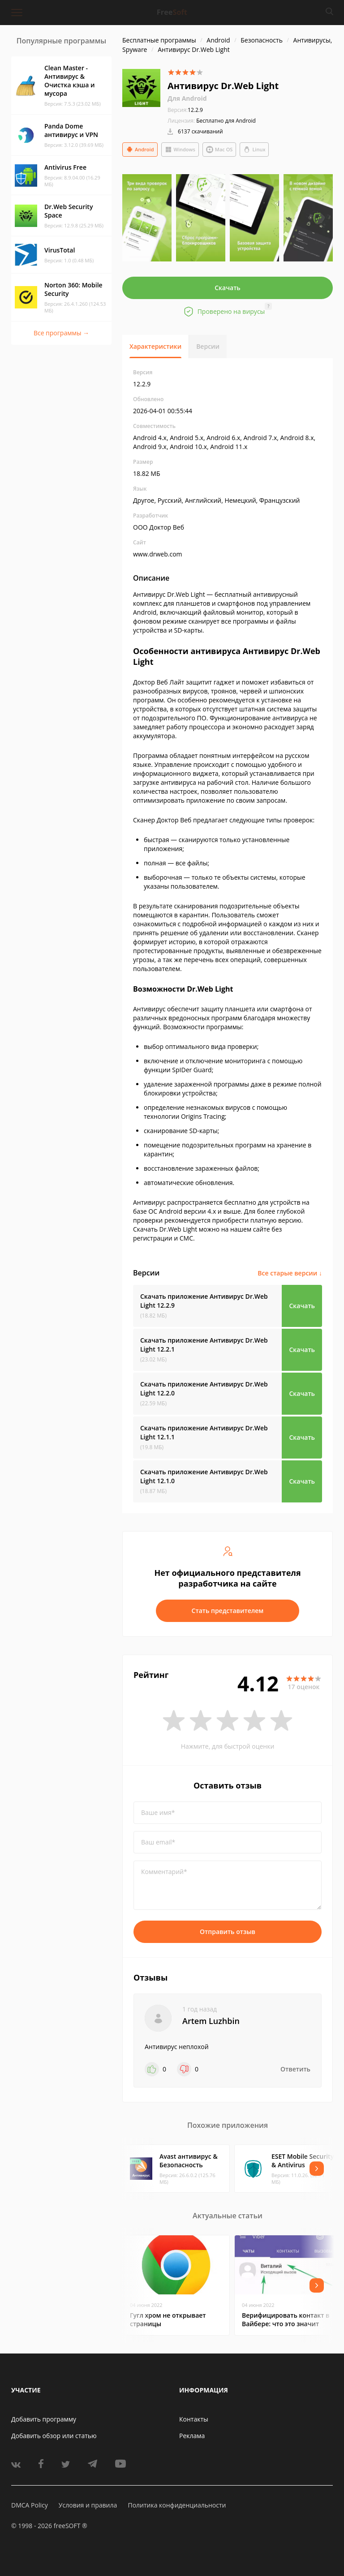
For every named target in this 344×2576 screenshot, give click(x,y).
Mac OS (219, 149)
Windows (180, 149)
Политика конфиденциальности (177, 2505)
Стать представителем (228, 1610)
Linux (254, 149)
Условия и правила (88, 2505)
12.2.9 (185, 110)
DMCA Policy (29, 2505)
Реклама (192, 2435)
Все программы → (61, 333)
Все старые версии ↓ (290, 1273)
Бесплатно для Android (226, 120)
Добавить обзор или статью (54, 2435)
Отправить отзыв (227, 1931)
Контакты (193, 2419)
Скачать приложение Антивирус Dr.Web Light (204, 1300)
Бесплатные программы (159, 40)
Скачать (228, 287)
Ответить (295, 2069)
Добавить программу (43, 2419)
